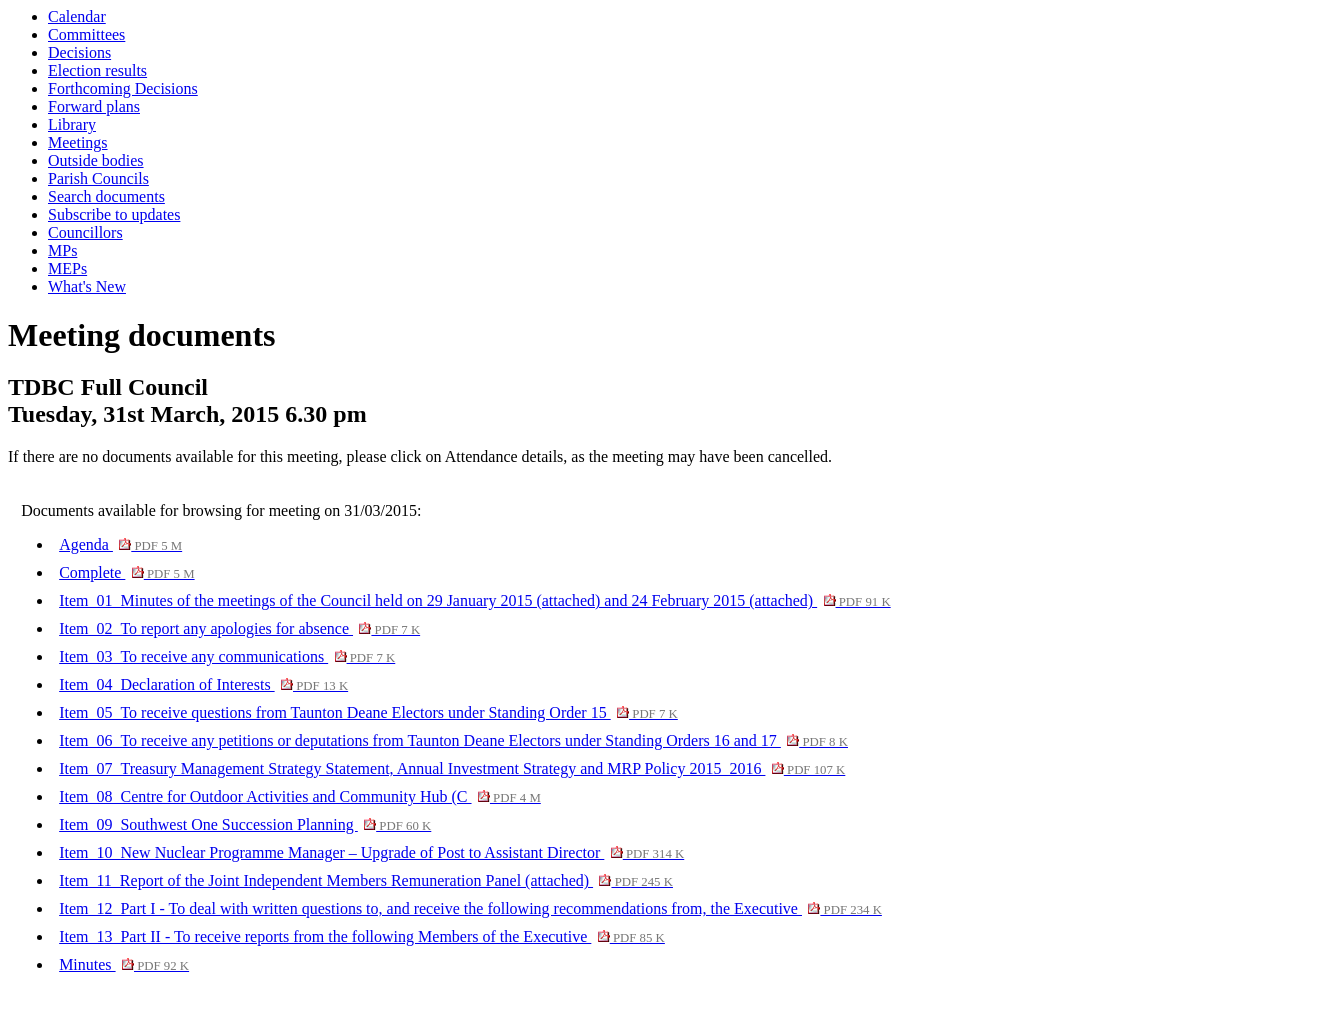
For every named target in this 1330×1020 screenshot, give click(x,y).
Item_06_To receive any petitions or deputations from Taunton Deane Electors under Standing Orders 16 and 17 (453, 740)
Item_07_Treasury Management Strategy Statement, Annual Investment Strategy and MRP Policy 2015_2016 (452, 768)
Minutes (124, 964)
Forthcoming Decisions (123, 88)
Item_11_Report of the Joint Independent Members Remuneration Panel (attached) (366, 880)
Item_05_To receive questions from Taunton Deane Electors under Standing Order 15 (368, 712)
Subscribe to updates (114, 214)
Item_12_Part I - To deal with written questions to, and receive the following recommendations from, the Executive (470, 908)
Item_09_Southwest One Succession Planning (245, 824)
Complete (126, 572)
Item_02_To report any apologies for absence (239, 628)
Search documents (106, 196)
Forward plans (94, 106)
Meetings (78, 142)
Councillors (85, 232)
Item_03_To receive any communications (227, 656)
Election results (97, 70)
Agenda (120, 544)
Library (72, 124)
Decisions (79, 52)
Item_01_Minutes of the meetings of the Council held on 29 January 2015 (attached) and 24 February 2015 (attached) (475, 600)
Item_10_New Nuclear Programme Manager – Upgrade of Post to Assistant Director (371, 852)
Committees (86, 34)
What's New (87, 286)
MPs (62, 250)
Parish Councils (98, 178)
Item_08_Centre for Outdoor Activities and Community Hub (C (300, 796)
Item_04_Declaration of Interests (203, 684)
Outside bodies (96, 160)
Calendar (77, 16)
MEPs (67, 268)
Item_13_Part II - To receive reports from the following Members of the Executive (362, 936)
